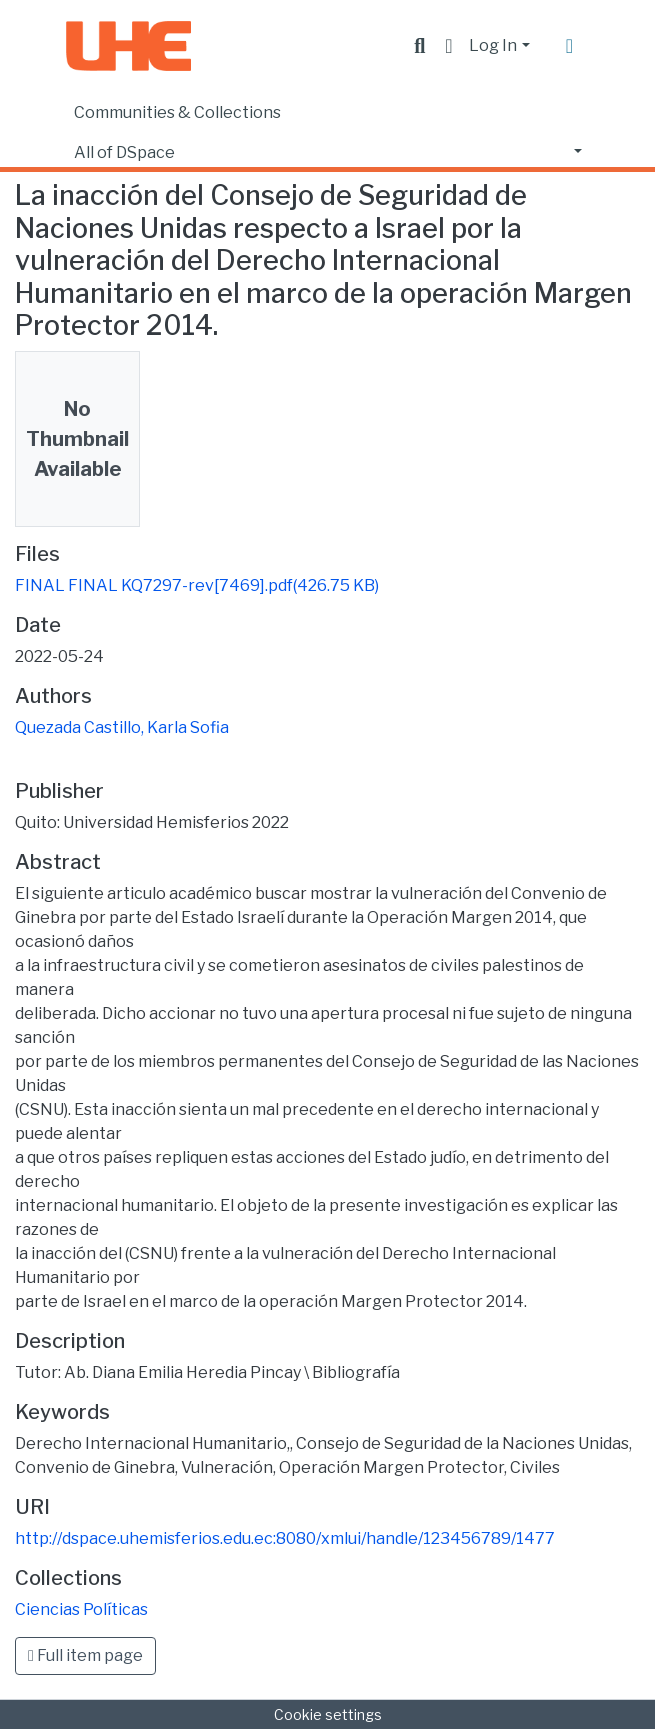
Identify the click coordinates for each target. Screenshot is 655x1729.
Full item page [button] (85, 1655)
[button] (448, 46)
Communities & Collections (177, 112)
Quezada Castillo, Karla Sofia (122, 727)
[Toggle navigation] (570, 46)
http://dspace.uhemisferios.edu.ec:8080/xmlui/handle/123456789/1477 (285, 1538)
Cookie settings (328, 1714)
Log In (493, 45)
